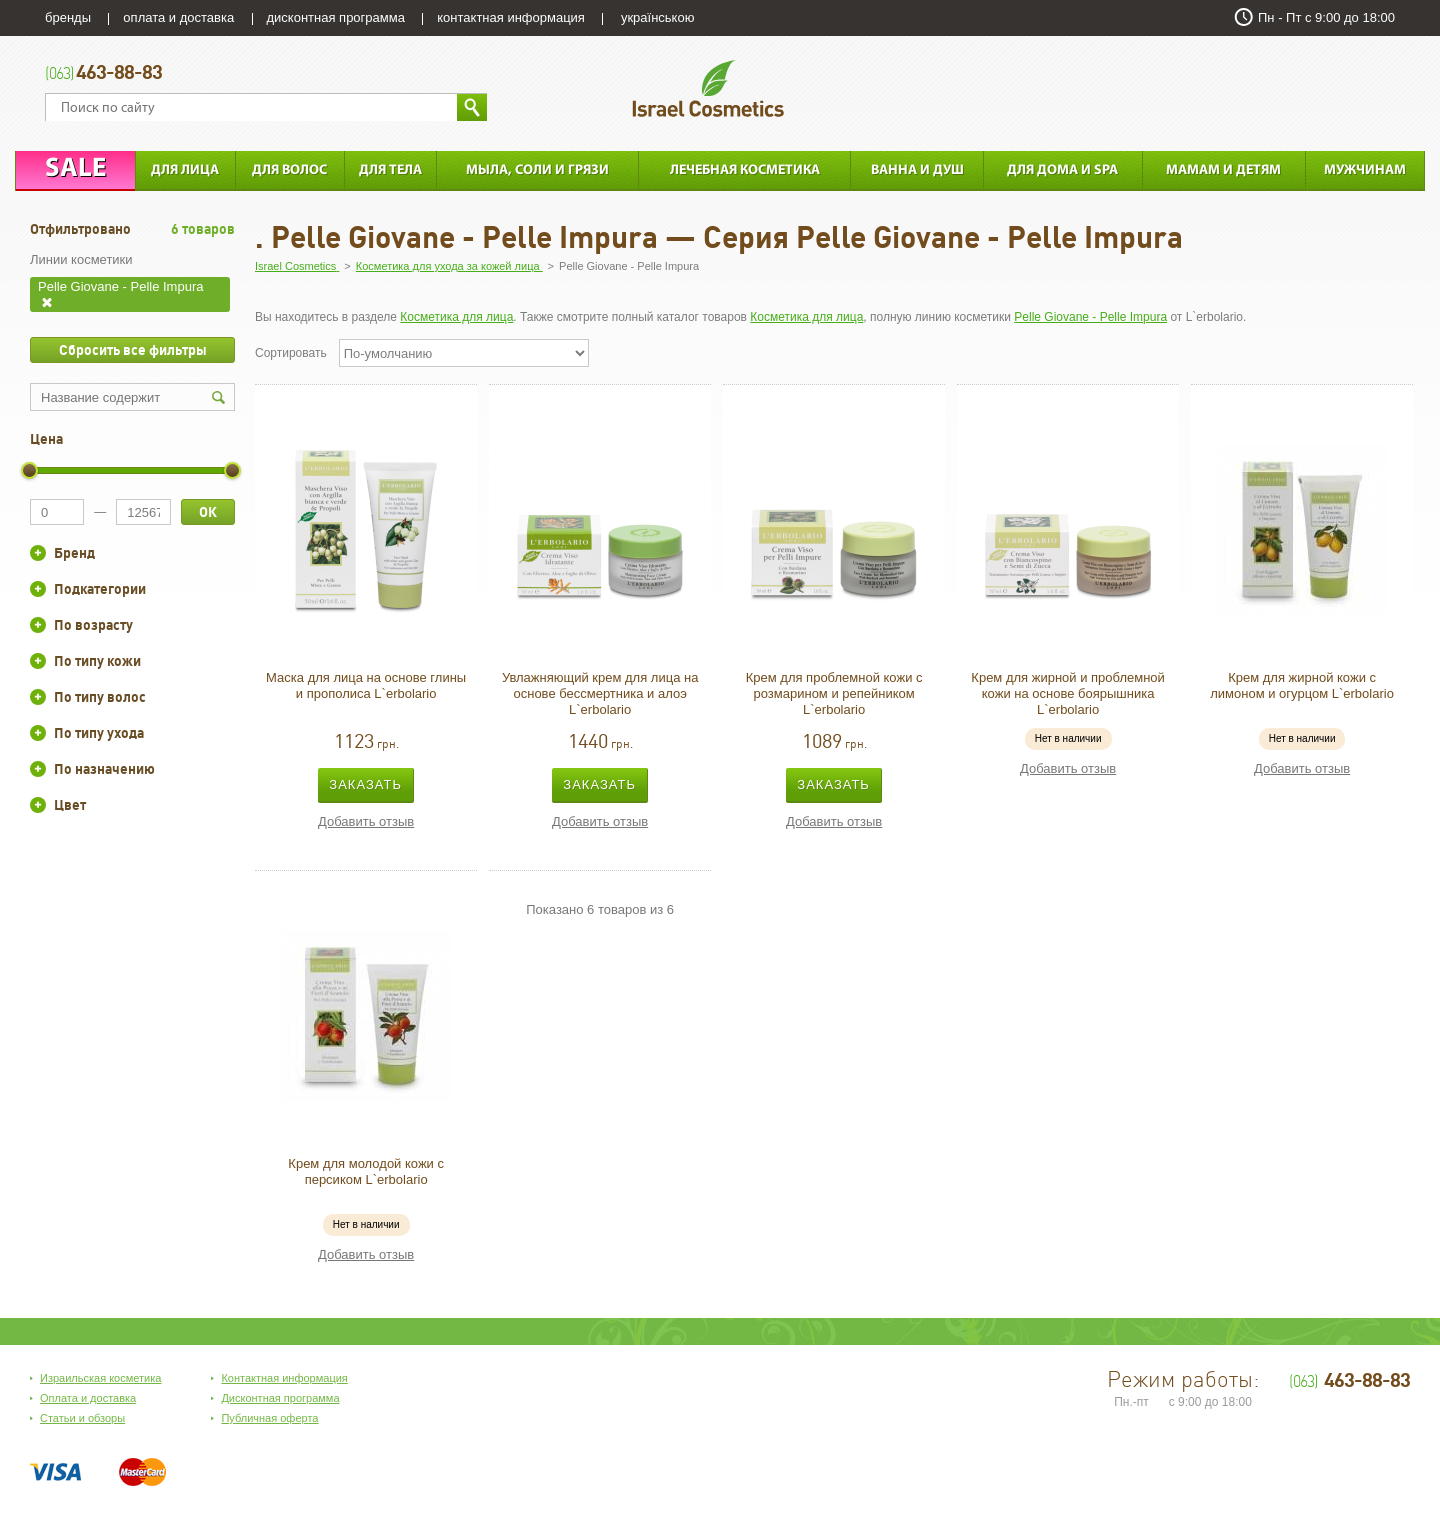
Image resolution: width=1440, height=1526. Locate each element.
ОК (208, 512)
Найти (472, 107)
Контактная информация (284, 1378)
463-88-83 (103, 74)
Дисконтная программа (280, 1398)
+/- (38, 553)
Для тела (390, 170)
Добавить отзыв (366, 821)
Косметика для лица (456, 317)
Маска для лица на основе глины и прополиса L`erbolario (366, 685)
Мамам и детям (1223, 170)
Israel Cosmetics (708, 88)
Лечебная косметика (745, 170)
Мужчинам (1365, 170)
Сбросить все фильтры (133, 350)
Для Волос (289, 170)
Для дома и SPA (1062, 170)
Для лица (185, 170)
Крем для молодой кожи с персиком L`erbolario (366, 1171)
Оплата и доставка (88, 1398)
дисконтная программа (336, 17)
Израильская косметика (100, 1378)
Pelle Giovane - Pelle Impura (1090, 317)
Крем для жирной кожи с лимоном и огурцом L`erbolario (1302, 685)
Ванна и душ (917, 170)
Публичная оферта (269, 1418)
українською (658, 17)
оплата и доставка (178, 17)
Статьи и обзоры (82, 1418)
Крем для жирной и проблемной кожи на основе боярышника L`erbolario (1068, 693)
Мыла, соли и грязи (537, 170)
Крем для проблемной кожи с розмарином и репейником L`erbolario (834, 693)
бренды (68, 17)
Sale (75, 169)
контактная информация (511, 17)
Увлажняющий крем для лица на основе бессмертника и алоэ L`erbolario (600, 693)
